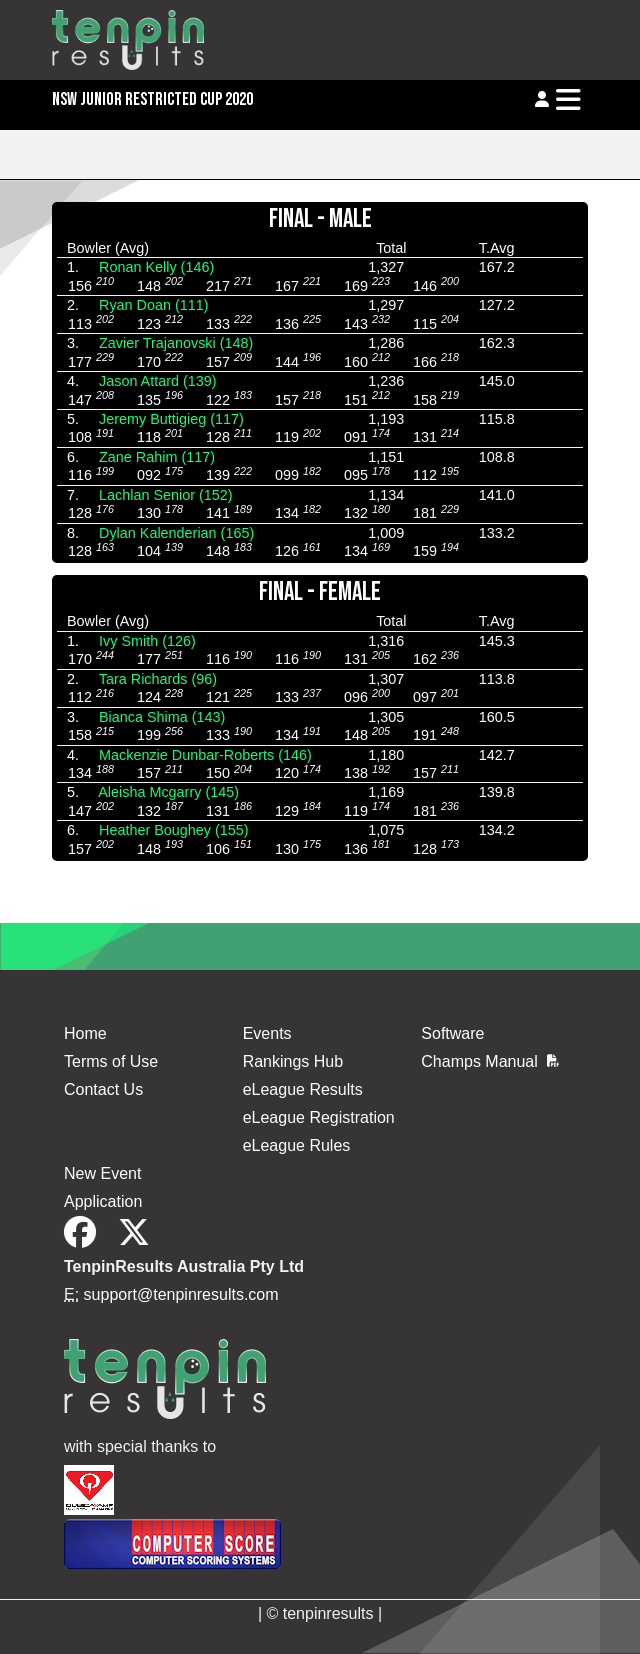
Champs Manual (490, 1061)
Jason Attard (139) (158, 381)
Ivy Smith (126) (147, 641)
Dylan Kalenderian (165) (176, 533)
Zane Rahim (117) (157, 457)
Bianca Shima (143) (162, 717)
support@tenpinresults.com (181, 1294)
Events (267, 1033)
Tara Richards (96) (158, 679)
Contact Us (103, 1089)
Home (85, 1033)
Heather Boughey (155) (174, 830)
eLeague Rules (297, 1145)
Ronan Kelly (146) (156, 267)
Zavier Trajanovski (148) (176, 343)
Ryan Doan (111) (154, 305)
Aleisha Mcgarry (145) (168, 792)
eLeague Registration (319, 1117)
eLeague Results (303, 1089)
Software (452, 1033)
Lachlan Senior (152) (166, 495)
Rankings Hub (293, 1061)
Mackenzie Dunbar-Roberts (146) (205, 755)
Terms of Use (111, 1061)
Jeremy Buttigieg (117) (171, 419)
